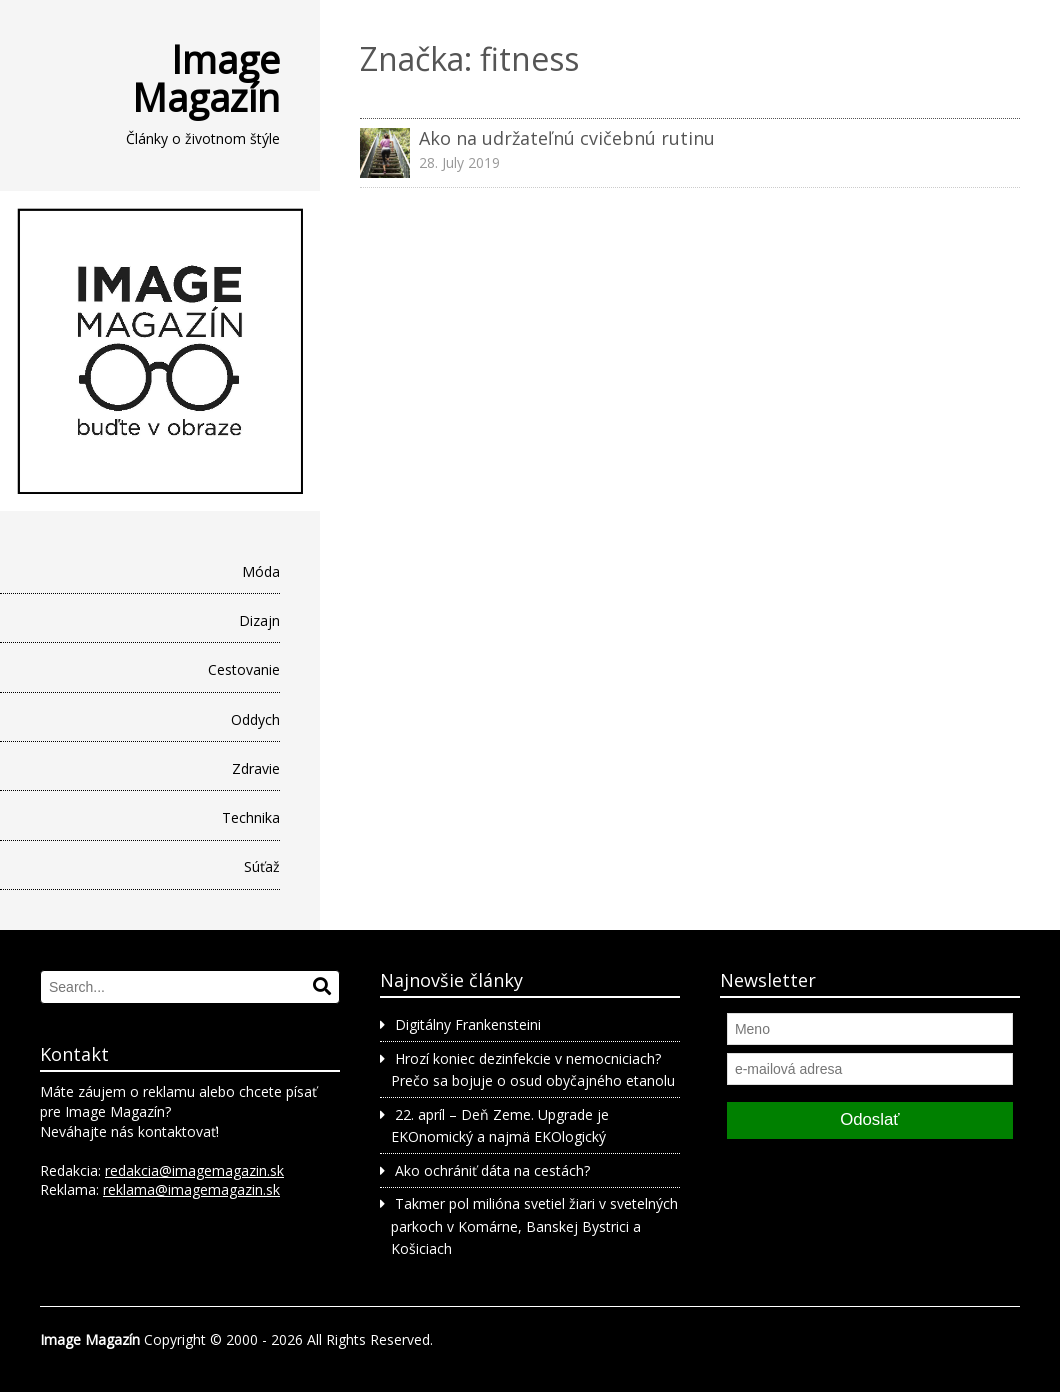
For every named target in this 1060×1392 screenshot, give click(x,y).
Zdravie (256, 768)
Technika (251, 817)
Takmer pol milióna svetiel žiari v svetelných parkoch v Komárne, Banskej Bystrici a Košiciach (534, 1226)
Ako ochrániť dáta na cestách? (492, 1170)
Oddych (255, 719)
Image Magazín (206, 78)
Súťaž (262, 866)
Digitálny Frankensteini (468, 1024)
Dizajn (259, 620)
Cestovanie (244, 669)
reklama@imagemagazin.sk (191, 1189)
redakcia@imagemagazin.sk (194, 1170)
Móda (261, 571)
